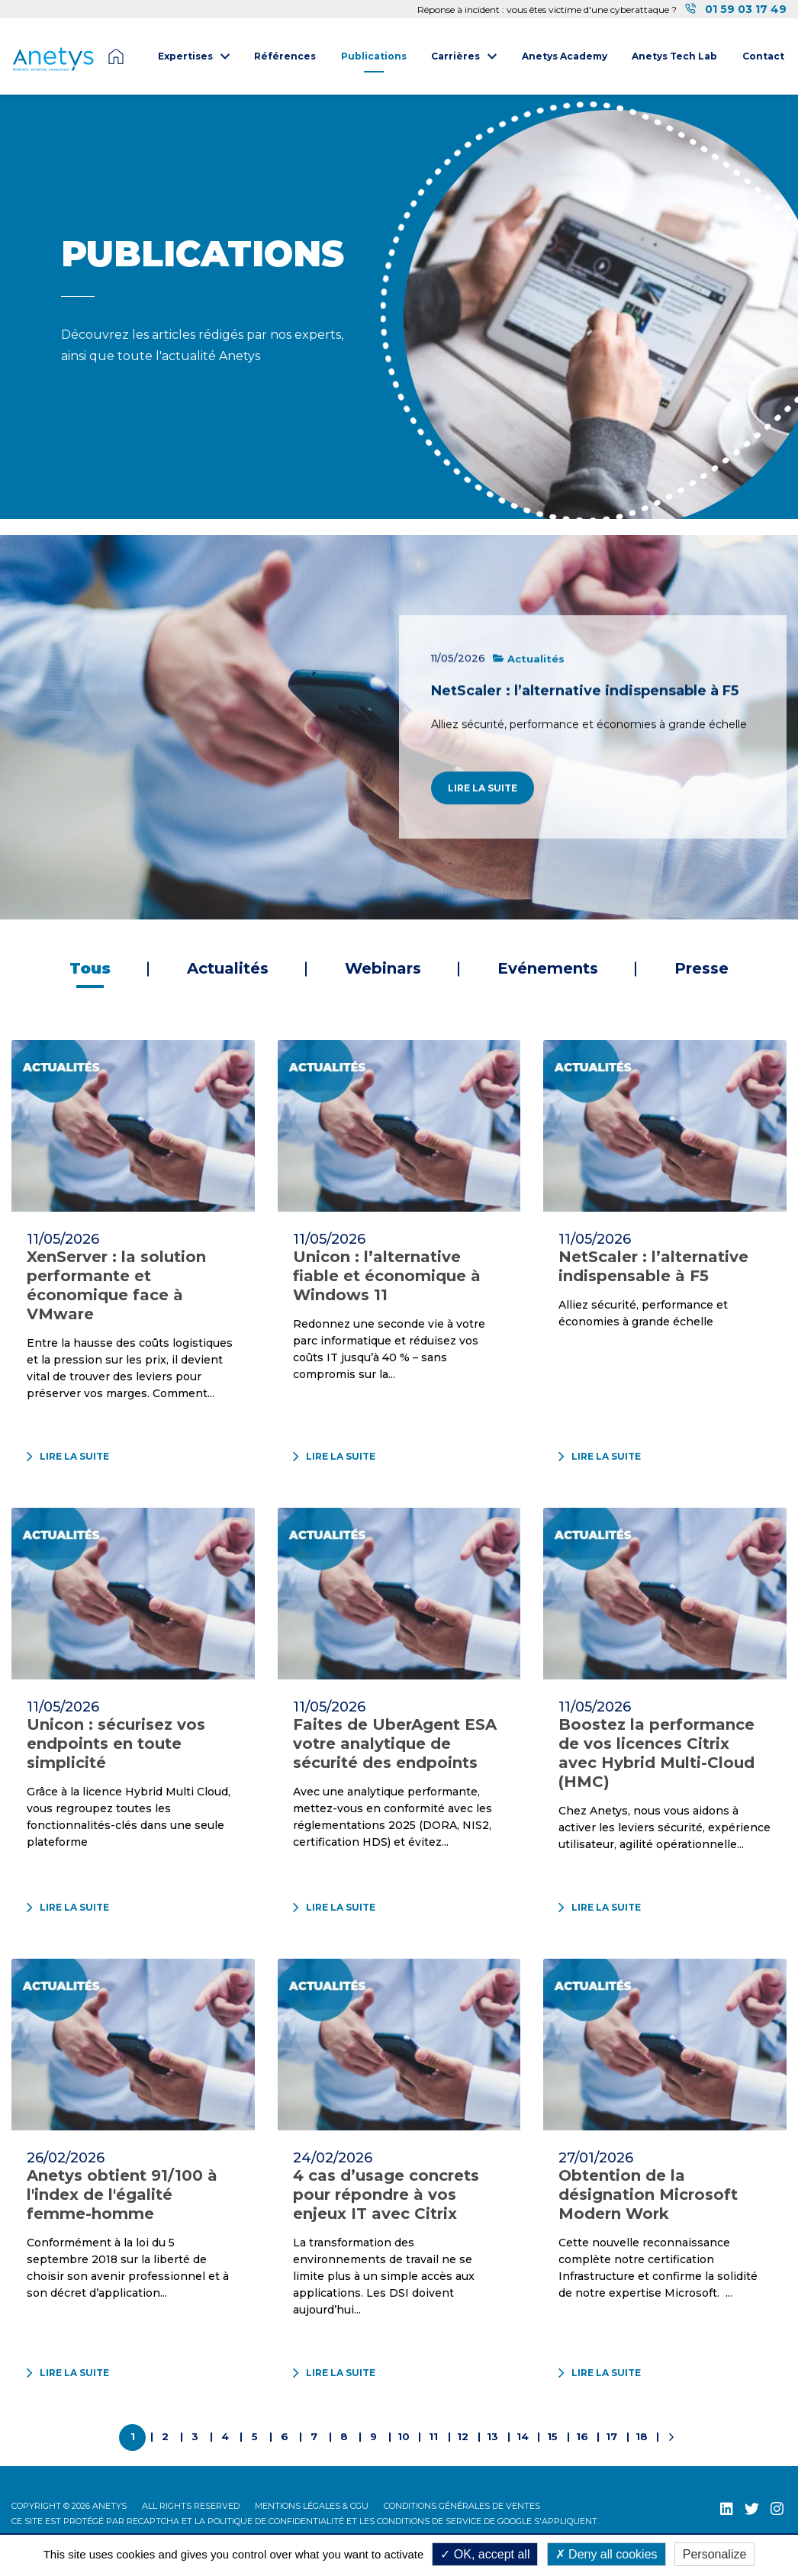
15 (552, 2436)
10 (403, 2436)
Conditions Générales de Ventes (462, 2505)
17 (611, 2436)
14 (522, 2436)
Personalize (715, 2554)
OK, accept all (484, 2554)
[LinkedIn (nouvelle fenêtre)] (726, 2508)
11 (433, 2436)
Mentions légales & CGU (311, 2505)
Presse (701, 968)
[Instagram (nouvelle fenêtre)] (777, 2508)
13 (492, 2436)
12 (462, 2436)
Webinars (383, 968)
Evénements (547, 968)
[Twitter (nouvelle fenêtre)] (751, 2508)
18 (642, 2436)
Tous (90, 968)
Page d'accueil (116, 56)
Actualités (228, 968)
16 (582, 2436)
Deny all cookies (606, 2554)
